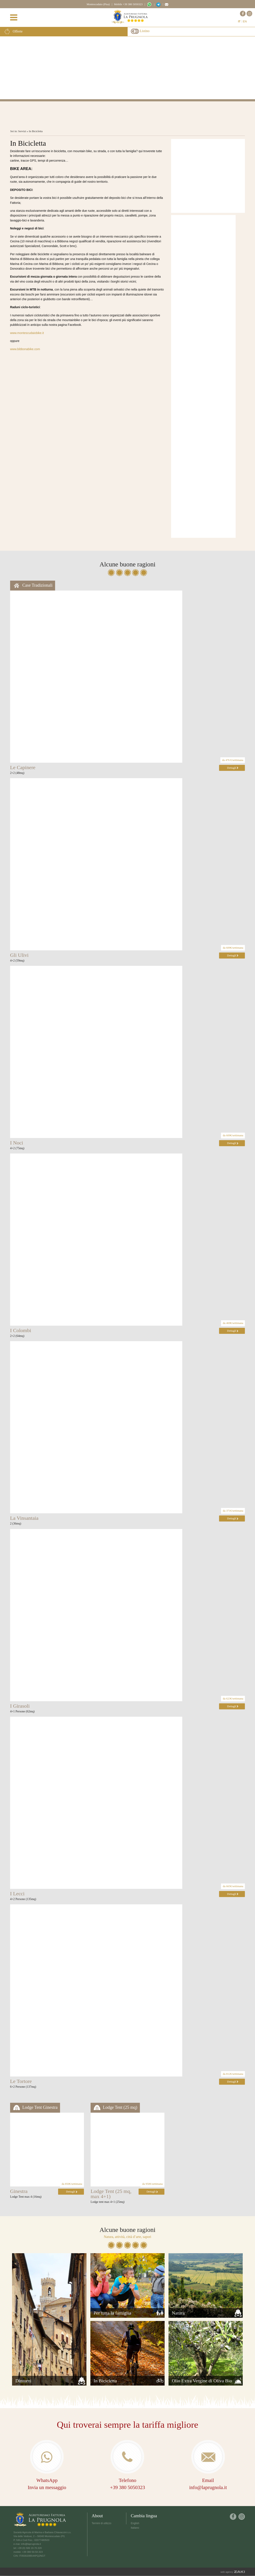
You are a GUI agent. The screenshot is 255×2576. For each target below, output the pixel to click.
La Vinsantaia (24, 1518)
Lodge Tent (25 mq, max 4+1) (111, 2193)
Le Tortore (21, 2081)
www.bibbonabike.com (25, 349)
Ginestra (19, 2191)
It (239, 21)
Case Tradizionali (33, 585)
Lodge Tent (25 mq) (115, 2107)
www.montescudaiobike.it (27, 333)
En (245, 21)
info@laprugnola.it (31, 2544)
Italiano (135, 2527)
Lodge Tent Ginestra (35, 2107)
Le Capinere (23, 767)
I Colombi (20, 1330)
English (135, 2523)
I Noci (16, 1143)
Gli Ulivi (19, 955)
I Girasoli (20, 1706)
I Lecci (17, 1893)
